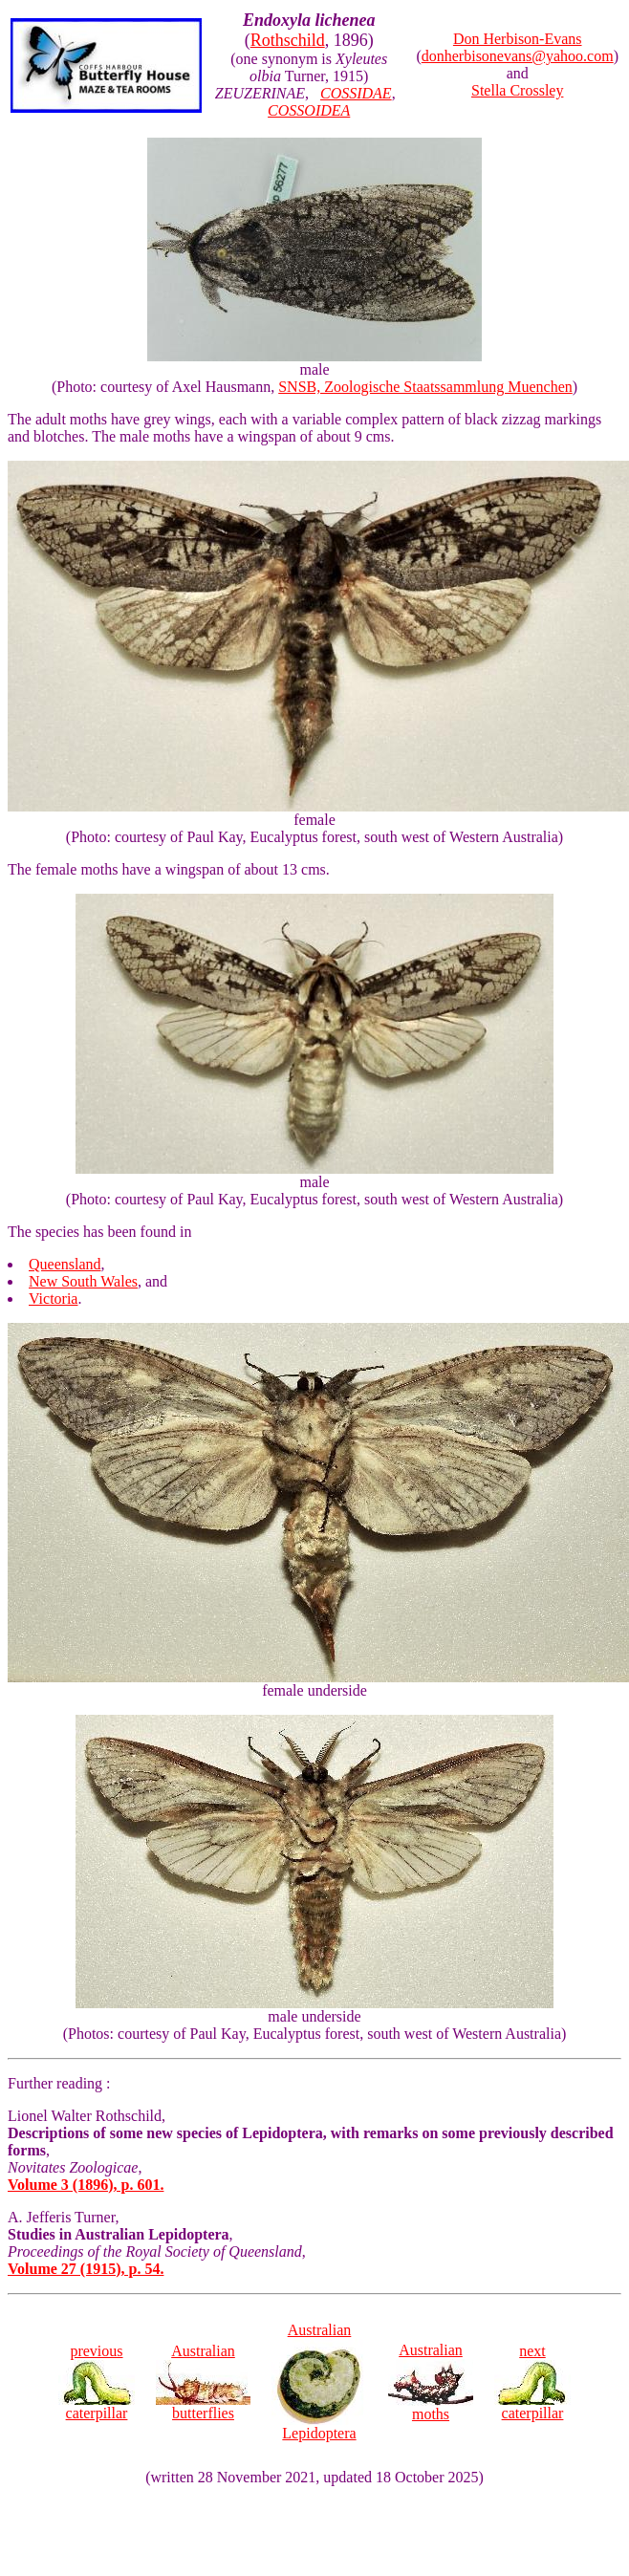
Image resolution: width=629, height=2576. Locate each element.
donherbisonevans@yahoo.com (518, 56)
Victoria (53, 1298)
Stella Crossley (517, 90)
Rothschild (287, 40)
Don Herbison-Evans (517, 39)
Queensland (65, 1264)
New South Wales (83, 1281)
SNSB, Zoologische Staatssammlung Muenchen (425, 387)
